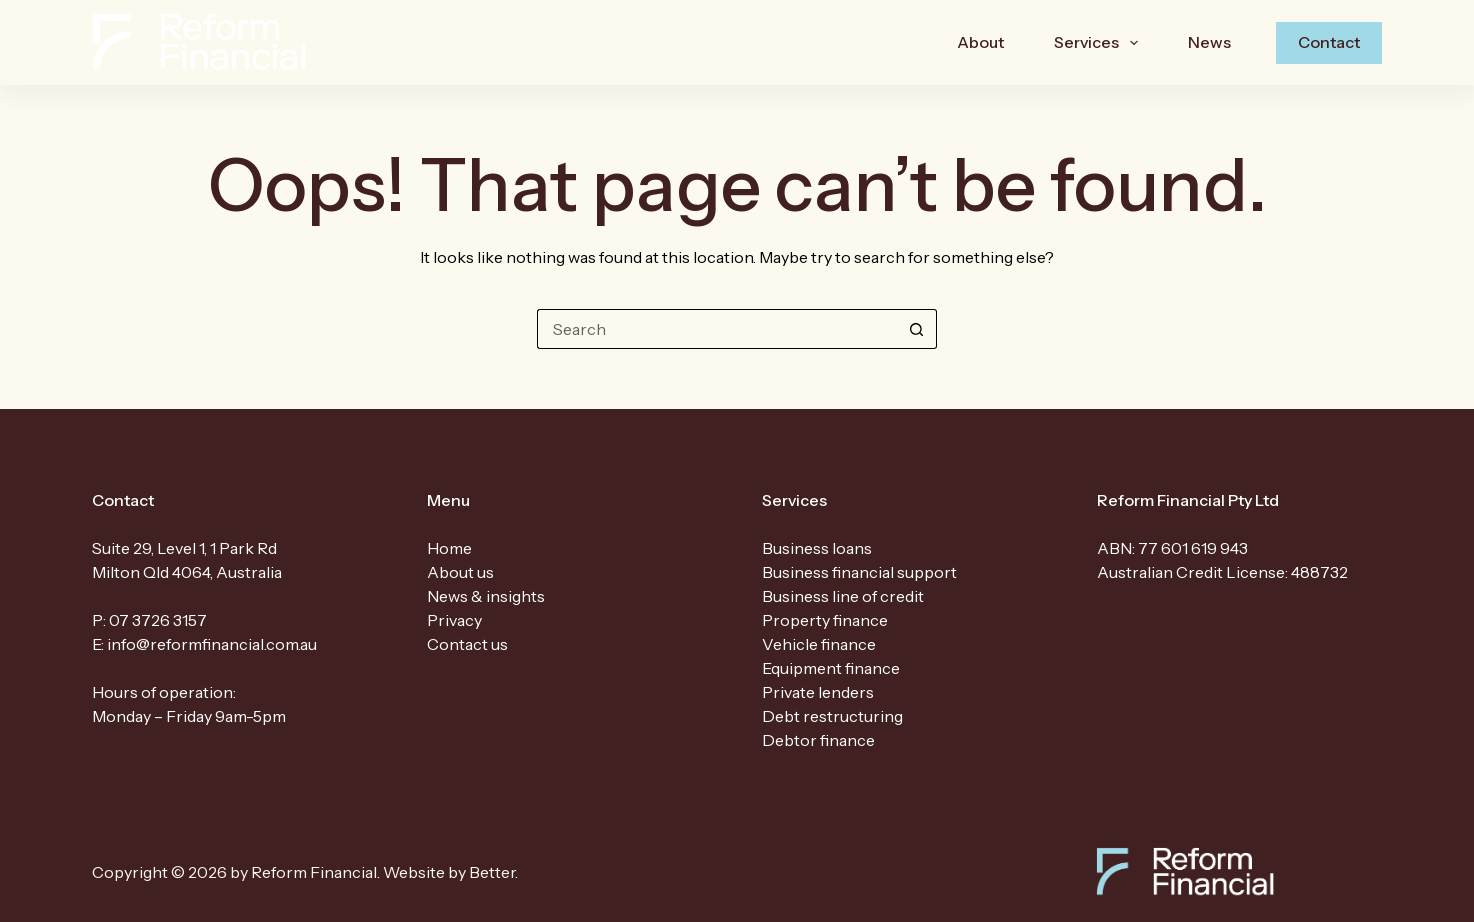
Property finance (825, 620)
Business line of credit (843, 596)
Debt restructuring (832, 716)
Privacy (454, 620)
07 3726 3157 (158, 620)
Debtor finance (818, 740)
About (980, 42)
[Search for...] (717, 329)
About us (460, 572)
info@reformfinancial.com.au (212, 644)
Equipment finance (831, 668)
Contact (1329, 42)
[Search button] (917, 329)
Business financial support (859, 572)
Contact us (467, 644)
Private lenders (818, 692)
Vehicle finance (819, 644)
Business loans (817, 548)
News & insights (486, 596)
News (1209, 42)
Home (449, 548)
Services (1100, 43)
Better (492, 872)
